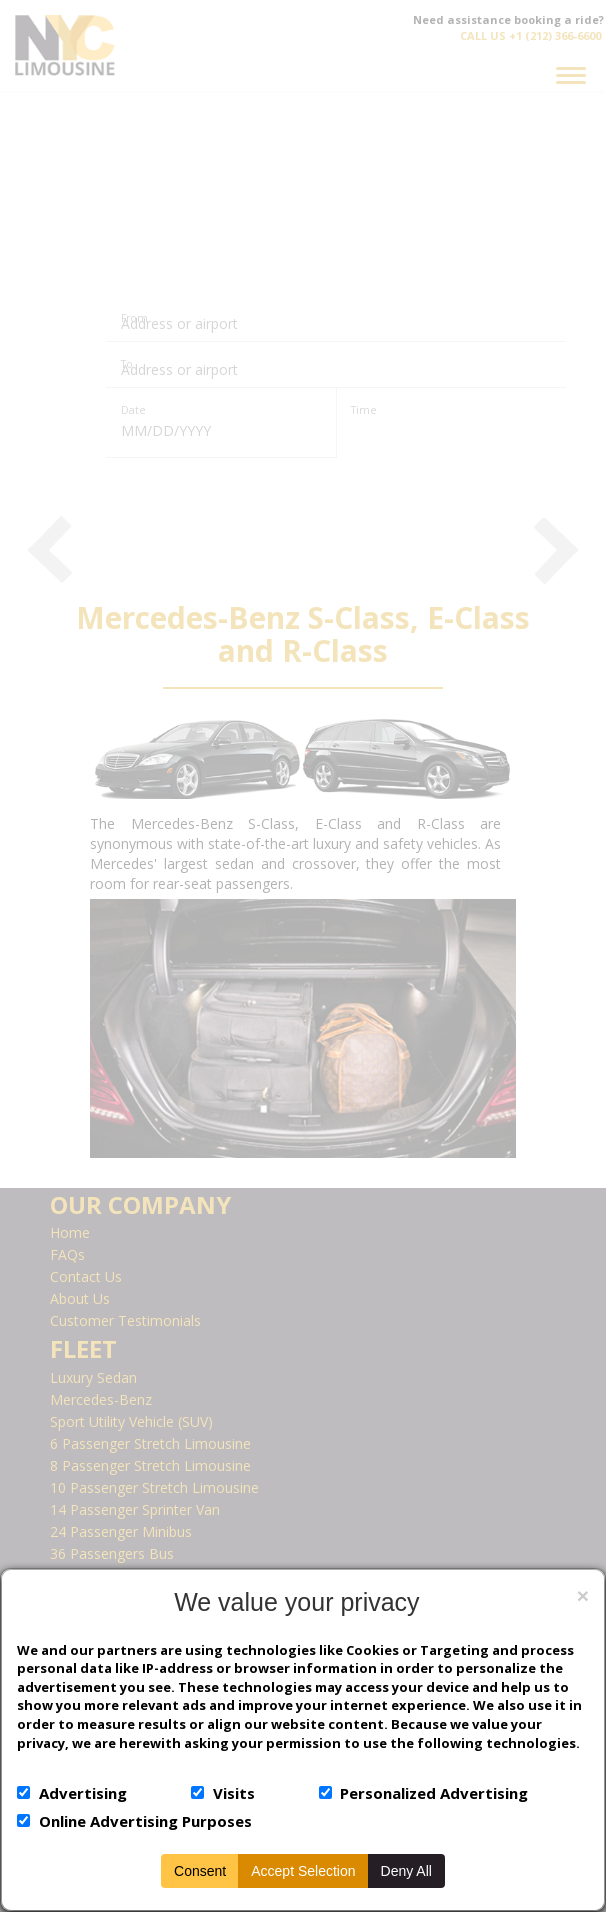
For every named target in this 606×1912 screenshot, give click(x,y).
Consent (200, 1871)
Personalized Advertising (434, 1793)
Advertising (83, 1793)
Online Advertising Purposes (145, 1821)
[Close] (583, 1595)
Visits (234, 1793)
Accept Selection (303, 1871)
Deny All (406, 1871)
